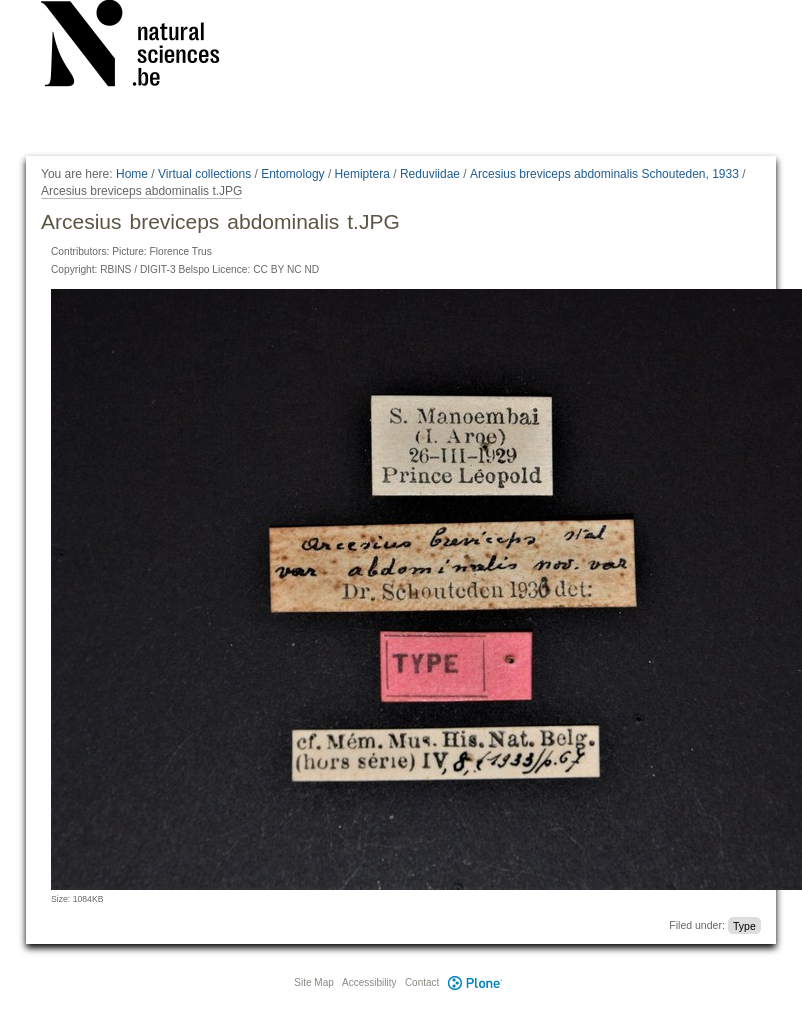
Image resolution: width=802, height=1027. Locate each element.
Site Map (313, 982)
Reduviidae (430, 174)
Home (132, 174)
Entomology (292, 174)
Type (744, 925)
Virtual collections (204, 174)
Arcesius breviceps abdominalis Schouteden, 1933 (604, 174)
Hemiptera (362, 174)
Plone (475, 982)
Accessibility (369, 982)
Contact (422, 982)
